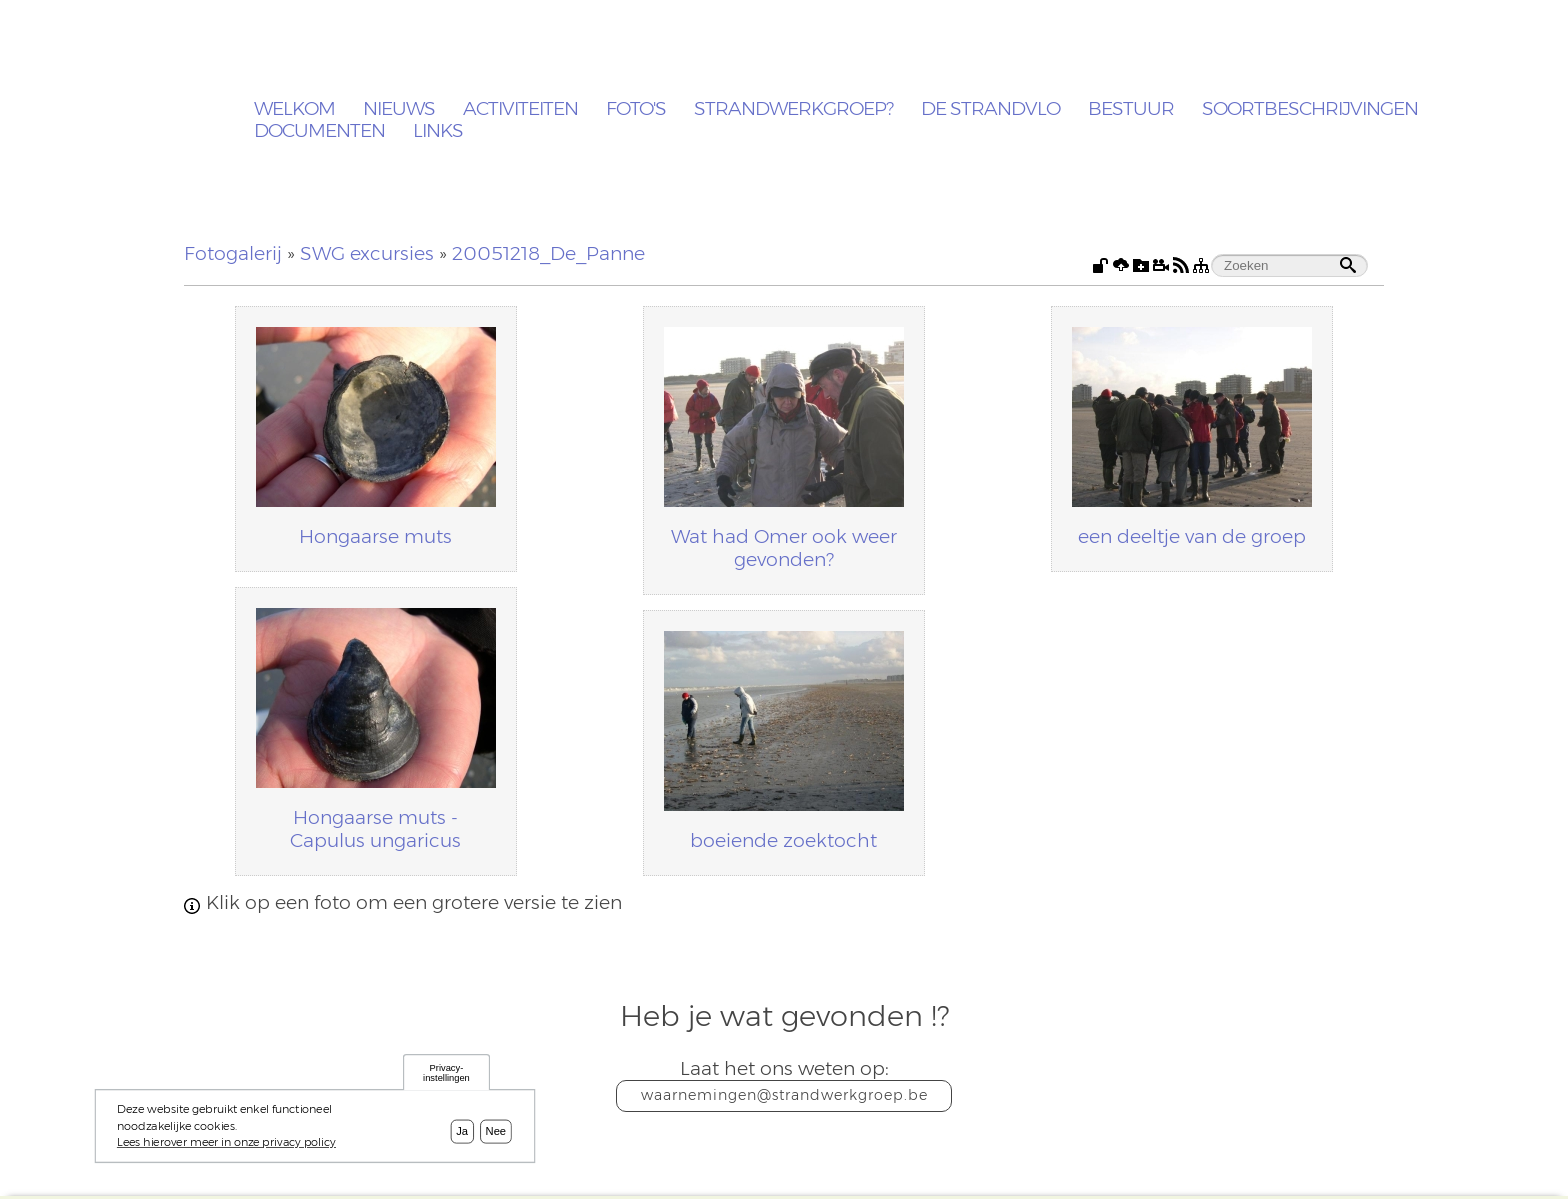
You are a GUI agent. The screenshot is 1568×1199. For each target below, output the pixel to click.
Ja (462, 1131)
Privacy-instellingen (446, 1072)
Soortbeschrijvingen (1310, 109)
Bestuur (1131, 109)
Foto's (636, 109)
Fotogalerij (233, 253)
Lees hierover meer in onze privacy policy (226, 1142)
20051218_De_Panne (548, 253)
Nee (496, 1131)
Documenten (319, 131)
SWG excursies (367, 253)
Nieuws (399, 109)
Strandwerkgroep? (793, 109)
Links (438, 131)
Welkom (294, 109)
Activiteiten (520, 109)
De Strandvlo (990, 109)
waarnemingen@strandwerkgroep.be (784, 1095)
